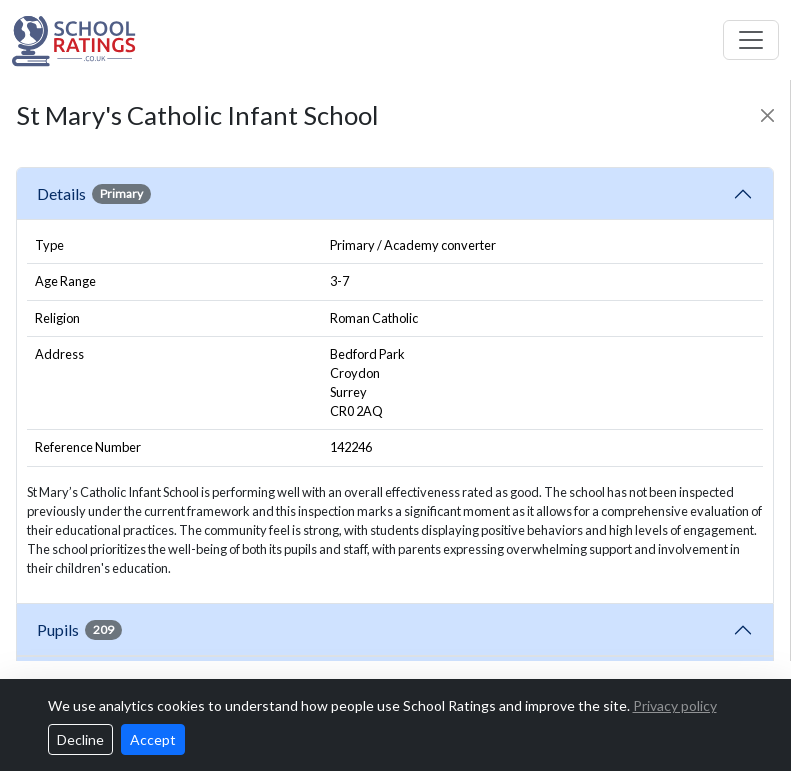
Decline (80, 739)
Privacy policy (675, 705)
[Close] (767, 115)
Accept (153, 739)
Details (94, 194)
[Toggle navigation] (751, 40)
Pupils (79, 630)
